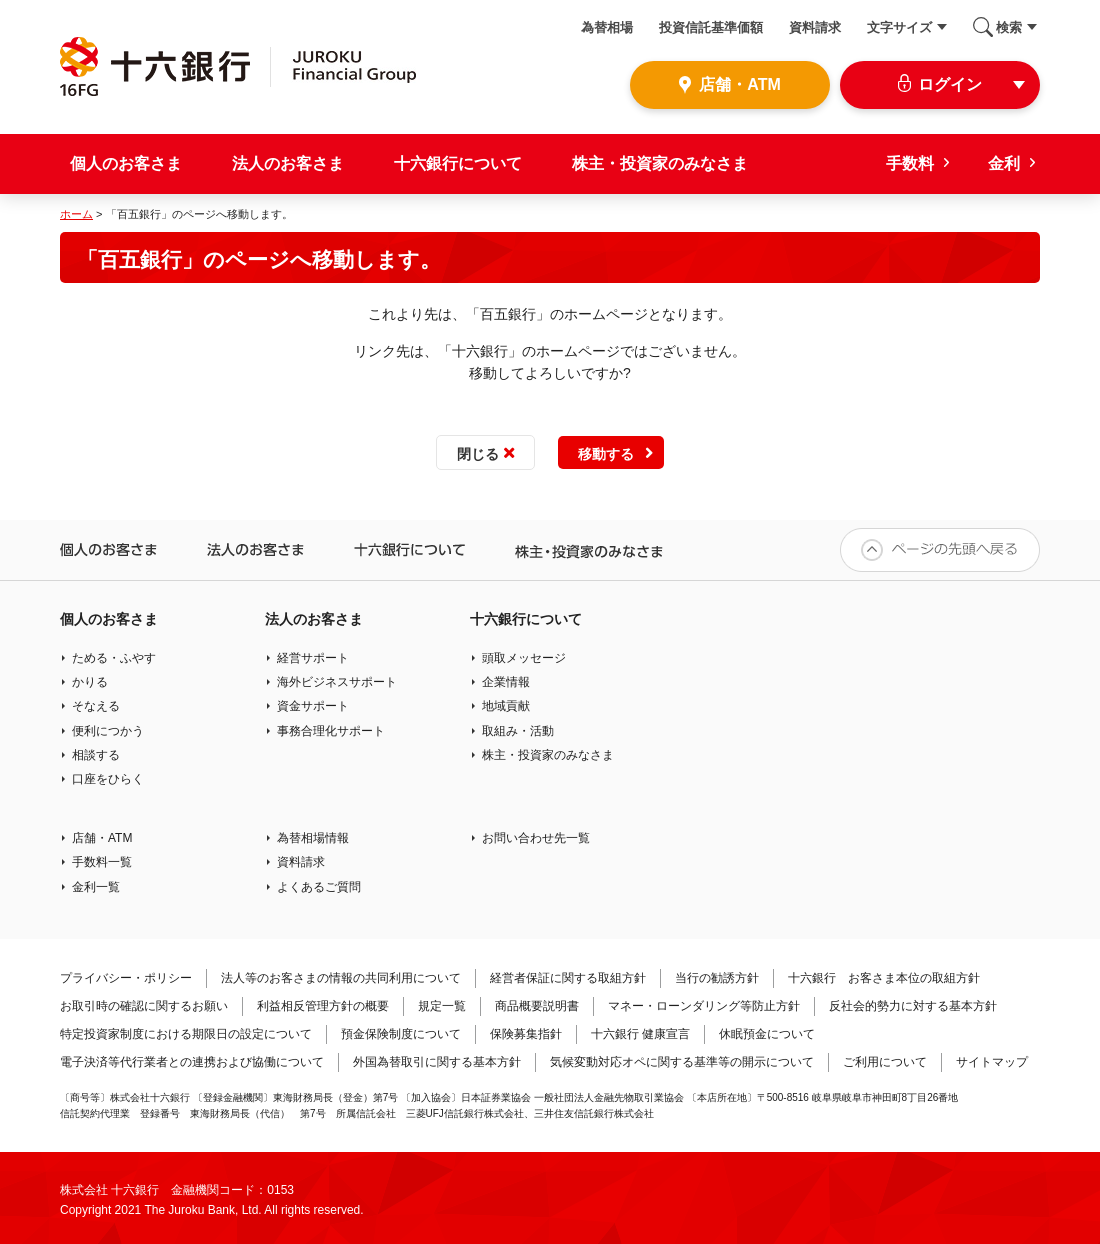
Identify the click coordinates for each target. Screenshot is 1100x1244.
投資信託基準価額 (711, 27)
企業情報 (506, 682)
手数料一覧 (102, 862)
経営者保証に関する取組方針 (568, 978)
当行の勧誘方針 (717, 978)
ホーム (76, 214)
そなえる (96, 706)
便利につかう (108, 731)
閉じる (478, 454)
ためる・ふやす (114, 658)
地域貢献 (506, 706)
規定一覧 (442, 1006)
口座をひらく (108, 779)
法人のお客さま (288, 163)
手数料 (910, 163)
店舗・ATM (102, 838)
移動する (606, 454)
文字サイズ (899, 27)
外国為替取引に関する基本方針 (437, 1062)
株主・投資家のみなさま (660, 163)
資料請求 (815, 27)
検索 (1009, 27)
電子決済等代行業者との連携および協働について (192, 1062)
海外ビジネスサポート (337, 682)
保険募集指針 (526, 1034)
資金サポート (313, 706)
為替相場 (607, 27)
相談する (96, 755)
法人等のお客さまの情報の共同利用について (341, 978)
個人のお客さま (126, 163)
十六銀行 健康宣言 (640, 1034)
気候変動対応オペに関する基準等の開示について (682, 1062)
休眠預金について (767, 1034)
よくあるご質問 (319, 887)
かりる (90, 682)
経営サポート (313, 658)
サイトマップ (992, 1062)
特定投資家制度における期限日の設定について (186, 1034)
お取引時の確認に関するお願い (144, 1006)
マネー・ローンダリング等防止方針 (704, 1006)
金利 (1004, 163)
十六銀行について (458, 163)
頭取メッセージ (524, 658)
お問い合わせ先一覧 (536, 838)
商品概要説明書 (537, 1006)
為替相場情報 (313, 838)
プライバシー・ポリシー (126, 978)
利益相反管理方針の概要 (323, 1006)
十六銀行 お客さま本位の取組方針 (884, 978)
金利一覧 (96, 887)
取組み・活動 (518, 731)
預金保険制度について (401, 1034)
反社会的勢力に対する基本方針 (913, 1006)
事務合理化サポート (331, 731)
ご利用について (885, 1062)
